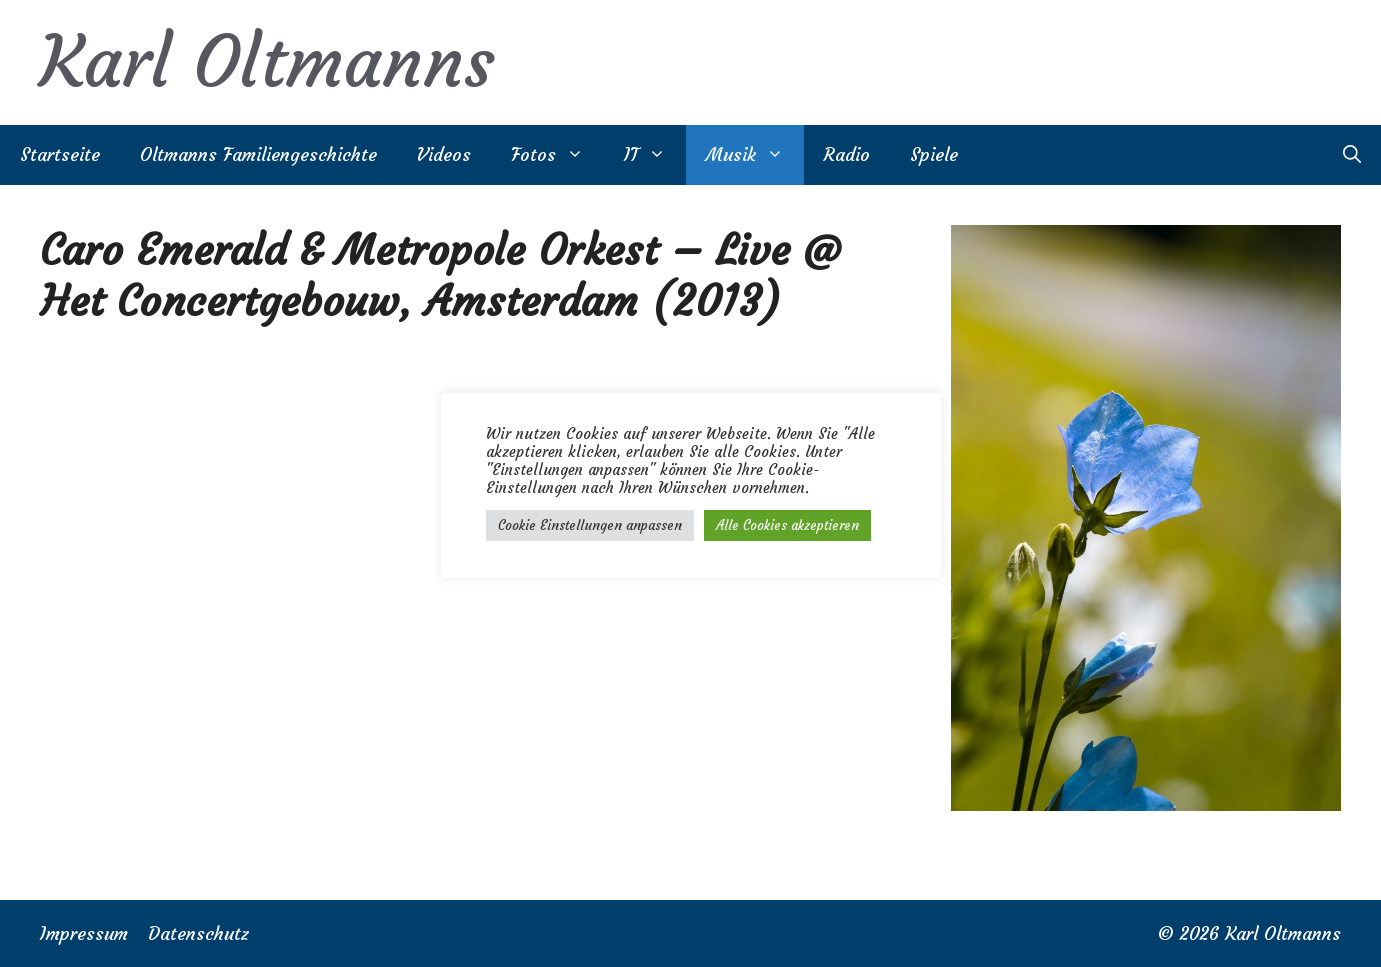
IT (655, 155)
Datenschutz (198, 933)
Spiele (934, 154)
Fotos (557, 155)
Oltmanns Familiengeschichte (258, 154)
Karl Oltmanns (267, 62)
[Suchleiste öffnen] (1352, 155)
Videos (444, 154)
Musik (755, 155)
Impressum (84, 933)
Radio (847, 154)
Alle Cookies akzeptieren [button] (787, 525)
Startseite (60, 154)
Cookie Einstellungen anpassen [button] (590, 525)
